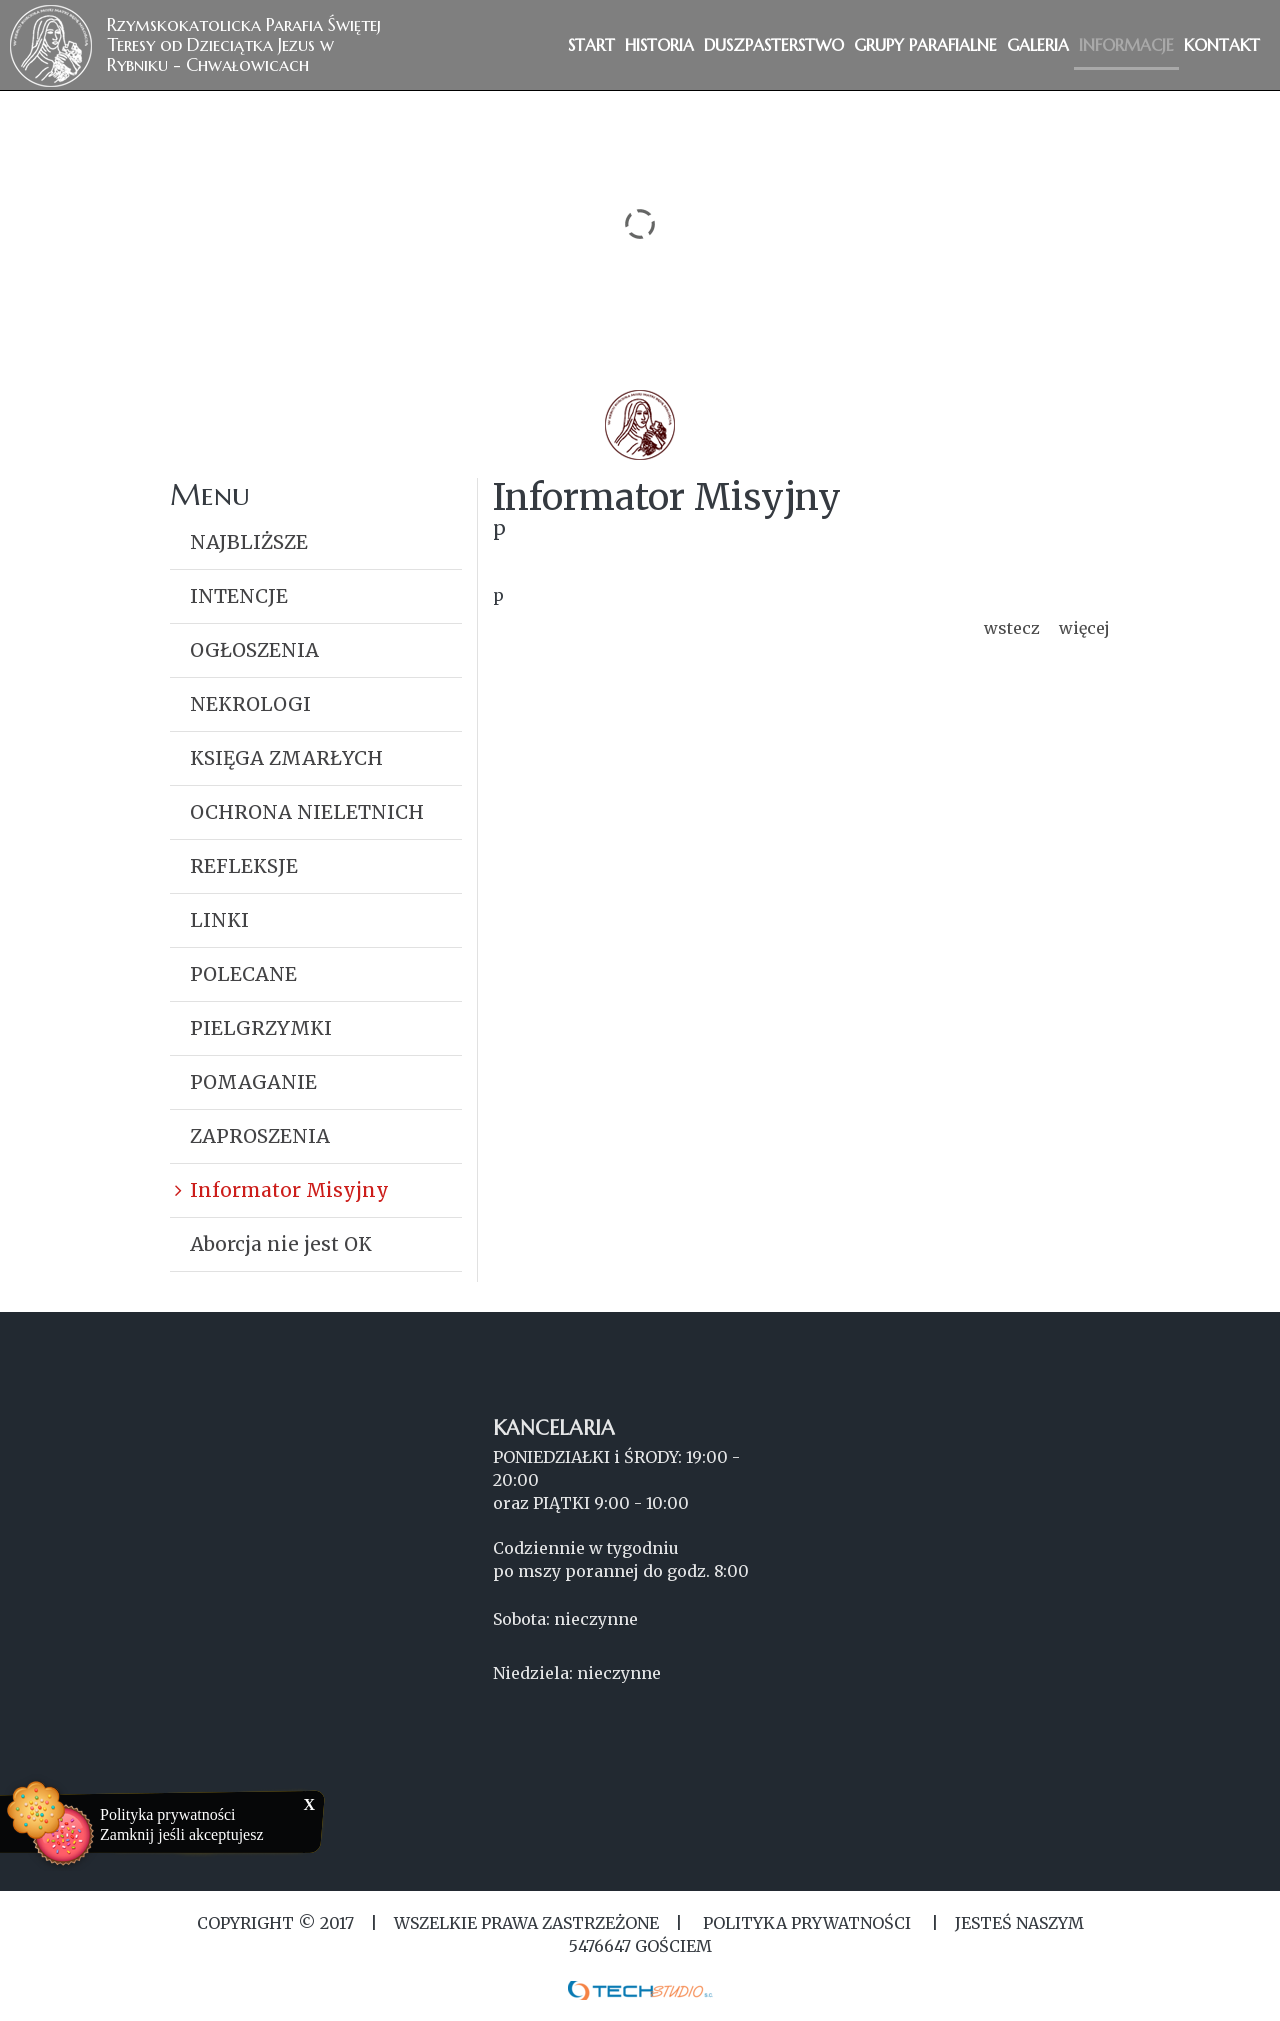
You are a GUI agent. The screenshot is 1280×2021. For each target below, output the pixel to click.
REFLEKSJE (244, 866)
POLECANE (243, 974)
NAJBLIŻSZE (249, 542)
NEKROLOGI (250, 704)
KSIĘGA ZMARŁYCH (286, 758)
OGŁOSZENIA (254, 650)
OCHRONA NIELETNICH (307, 812)
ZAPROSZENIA (260, 1136)
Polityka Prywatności (807, 1923)
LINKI (219, 920)
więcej (1084, 628)
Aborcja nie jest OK (281, 1244)
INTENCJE (239, 596)
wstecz (1012, 628)
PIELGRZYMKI (261, 1028)
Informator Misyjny (289, 1190)
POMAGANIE (253, 1082)
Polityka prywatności (168, 1814)
